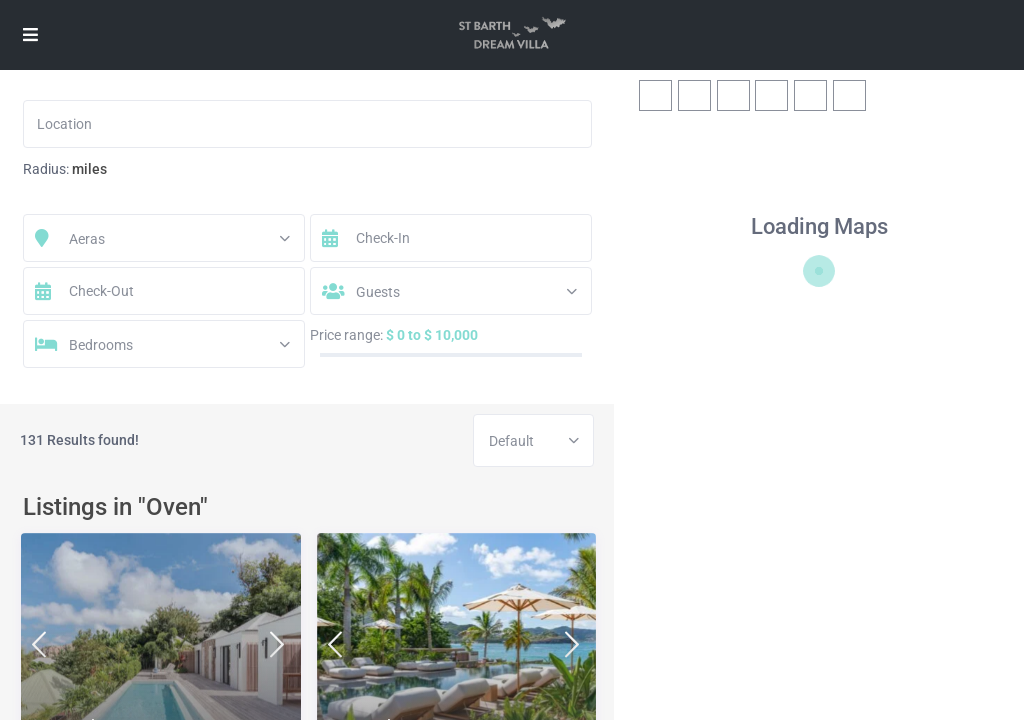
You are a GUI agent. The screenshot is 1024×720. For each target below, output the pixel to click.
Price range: (346, 335)
